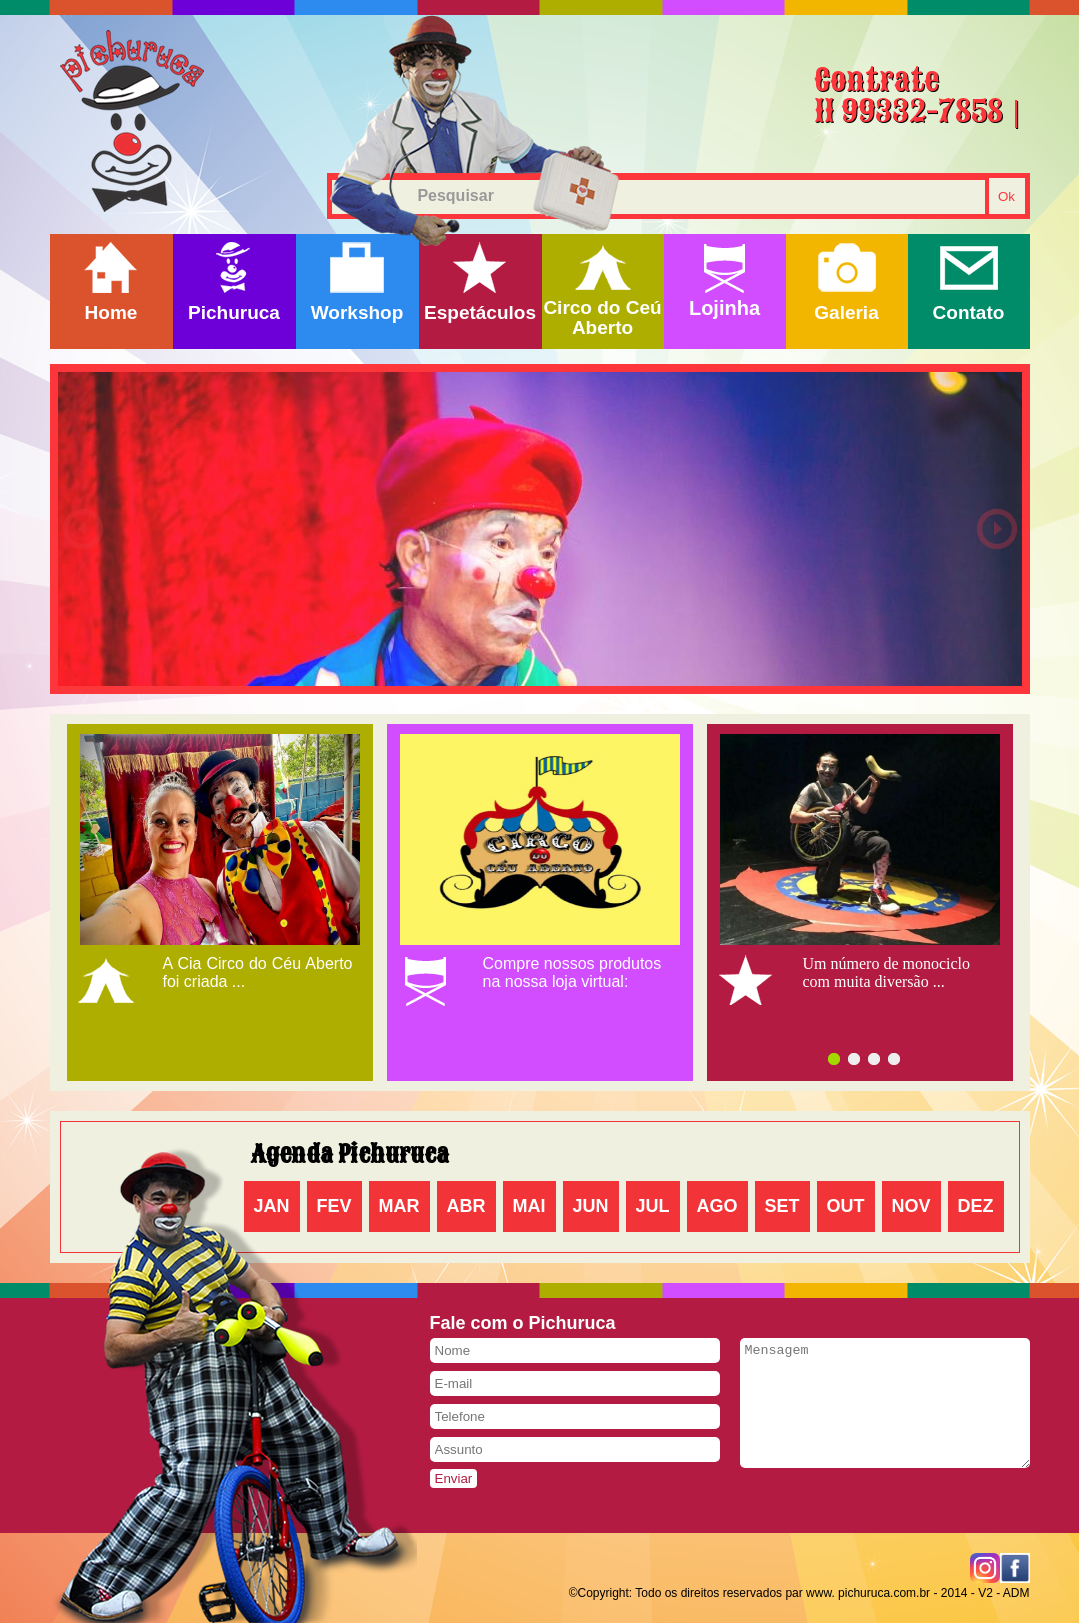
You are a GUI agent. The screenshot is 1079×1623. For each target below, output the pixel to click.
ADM (1016, 1593)
